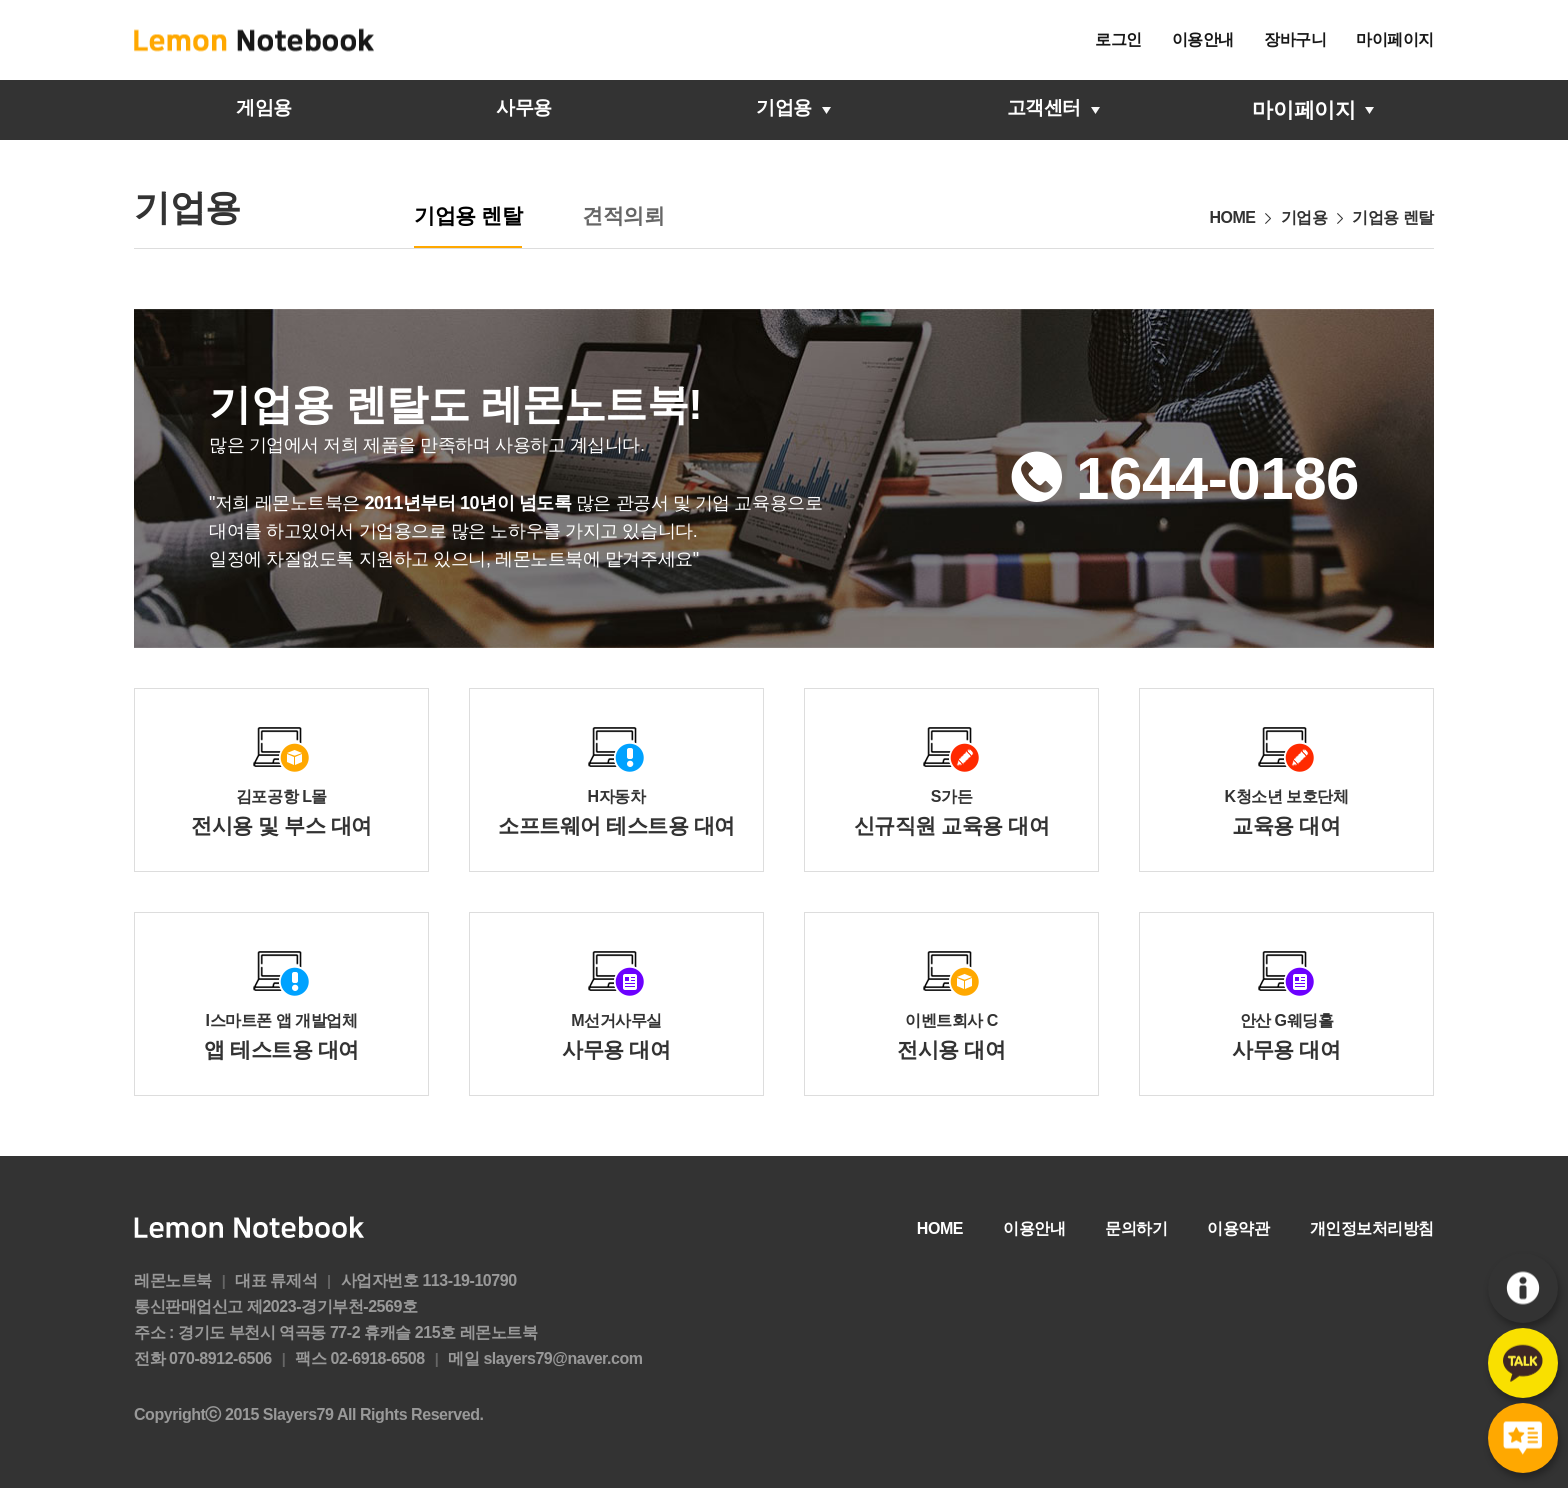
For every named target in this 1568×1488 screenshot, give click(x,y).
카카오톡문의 (1523, 1363)
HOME (940, 1228)
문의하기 (1136, 1228)
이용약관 (1238, 1228)
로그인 (1118, 39)
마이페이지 (1395, 39)
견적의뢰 (623, 215)
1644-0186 (1217, 479)
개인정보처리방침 (1372, 1228)
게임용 (264, 109)
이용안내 (1203, 39)
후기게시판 (1523, 1438)
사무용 (524, 109)
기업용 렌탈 (468, 215)
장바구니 (1295, 39)
